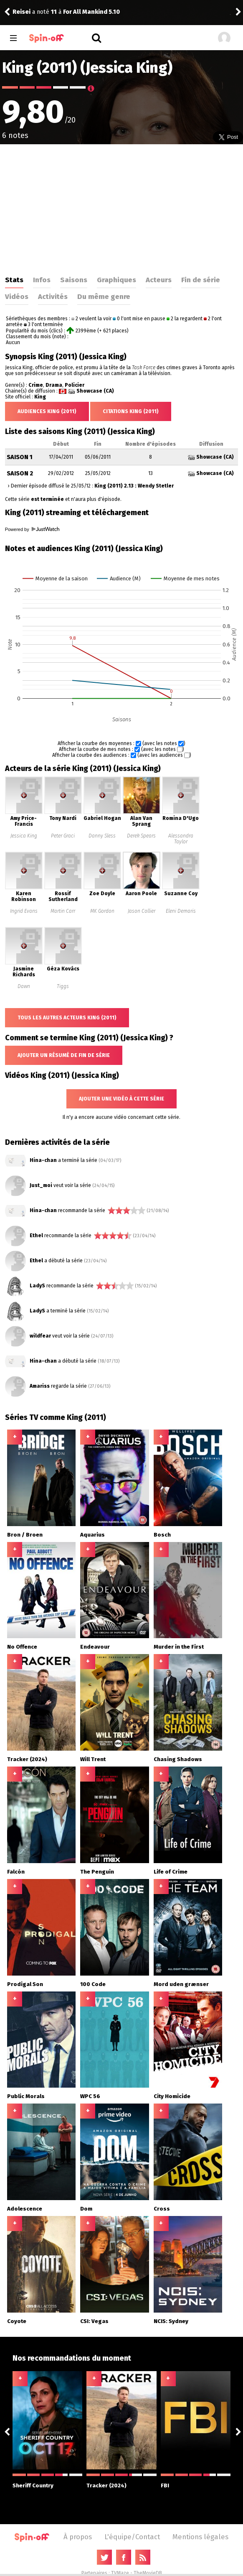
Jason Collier (141, 911)
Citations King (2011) (131, 411)
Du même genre (103, 296)
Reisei (21, 11)
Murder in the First (179, 1647)
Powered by (32, 529)
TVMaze (120, 2573)
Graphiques (116, 280)
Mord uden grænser (181, 1984)
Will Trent (93, 1759)
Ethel (36, 1235)
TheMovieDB (148, 2573)
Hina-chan (43, 1160)
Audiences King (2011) (47, 411)
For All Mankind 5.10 (91, 11)
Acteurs (159, 280)
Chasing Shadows (178, 1759)
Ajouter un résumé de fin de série (64, 1055)
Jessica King (23, 836)
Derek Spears (141, 836)
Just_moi (41, 1185)
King (40, 397)
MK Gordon (102, 911)
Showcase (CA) (95, 391)
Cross (162, 2209)
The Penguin (97, 1872)
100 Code (93, 1984)
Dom (86, 2209)
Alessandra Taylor (180, 839)
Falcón (16, 1872)
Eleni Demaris (181, 911)
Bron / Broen (25, 1535)
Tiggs (63, 986)
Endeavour (95, 1647)
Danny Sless (102, 836)
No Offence (22, 1647)
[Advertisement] (121, 207)
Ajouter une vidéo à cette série (121, 1099)
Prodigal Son (25, 1984)
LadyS (37, 1286)
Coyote (16, 2321)
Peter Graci (63, 836)
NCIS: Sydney (171, 2321)
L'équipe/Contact (132, 2537)
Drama (54, 385)
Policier (74, 385)
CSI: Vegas (94, 2321)
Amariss (40, 1386)
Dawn (24, 986)
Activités (53, 296)
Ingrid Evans (24, 911)
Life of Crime (170, 1872)
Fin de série (200, 280)
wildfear (40, 1336)
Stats (14, 280)
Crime (35, 385)
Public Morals (26, 2096)
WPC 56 (90, 2096)
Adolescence (24, 2209)
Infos (42, 280)
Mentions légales (200, 2537)
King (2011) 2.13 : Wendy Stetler (134, 486)
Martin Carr (63, 911)
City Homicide (172, 2096)
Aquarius (92, 1535)
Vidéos (16, 296)
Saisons (73, 280)
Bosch (162, 1535)
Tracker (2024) (27, 1759)
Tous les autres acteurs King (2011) (67, 1018)
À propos (77, 2537)
